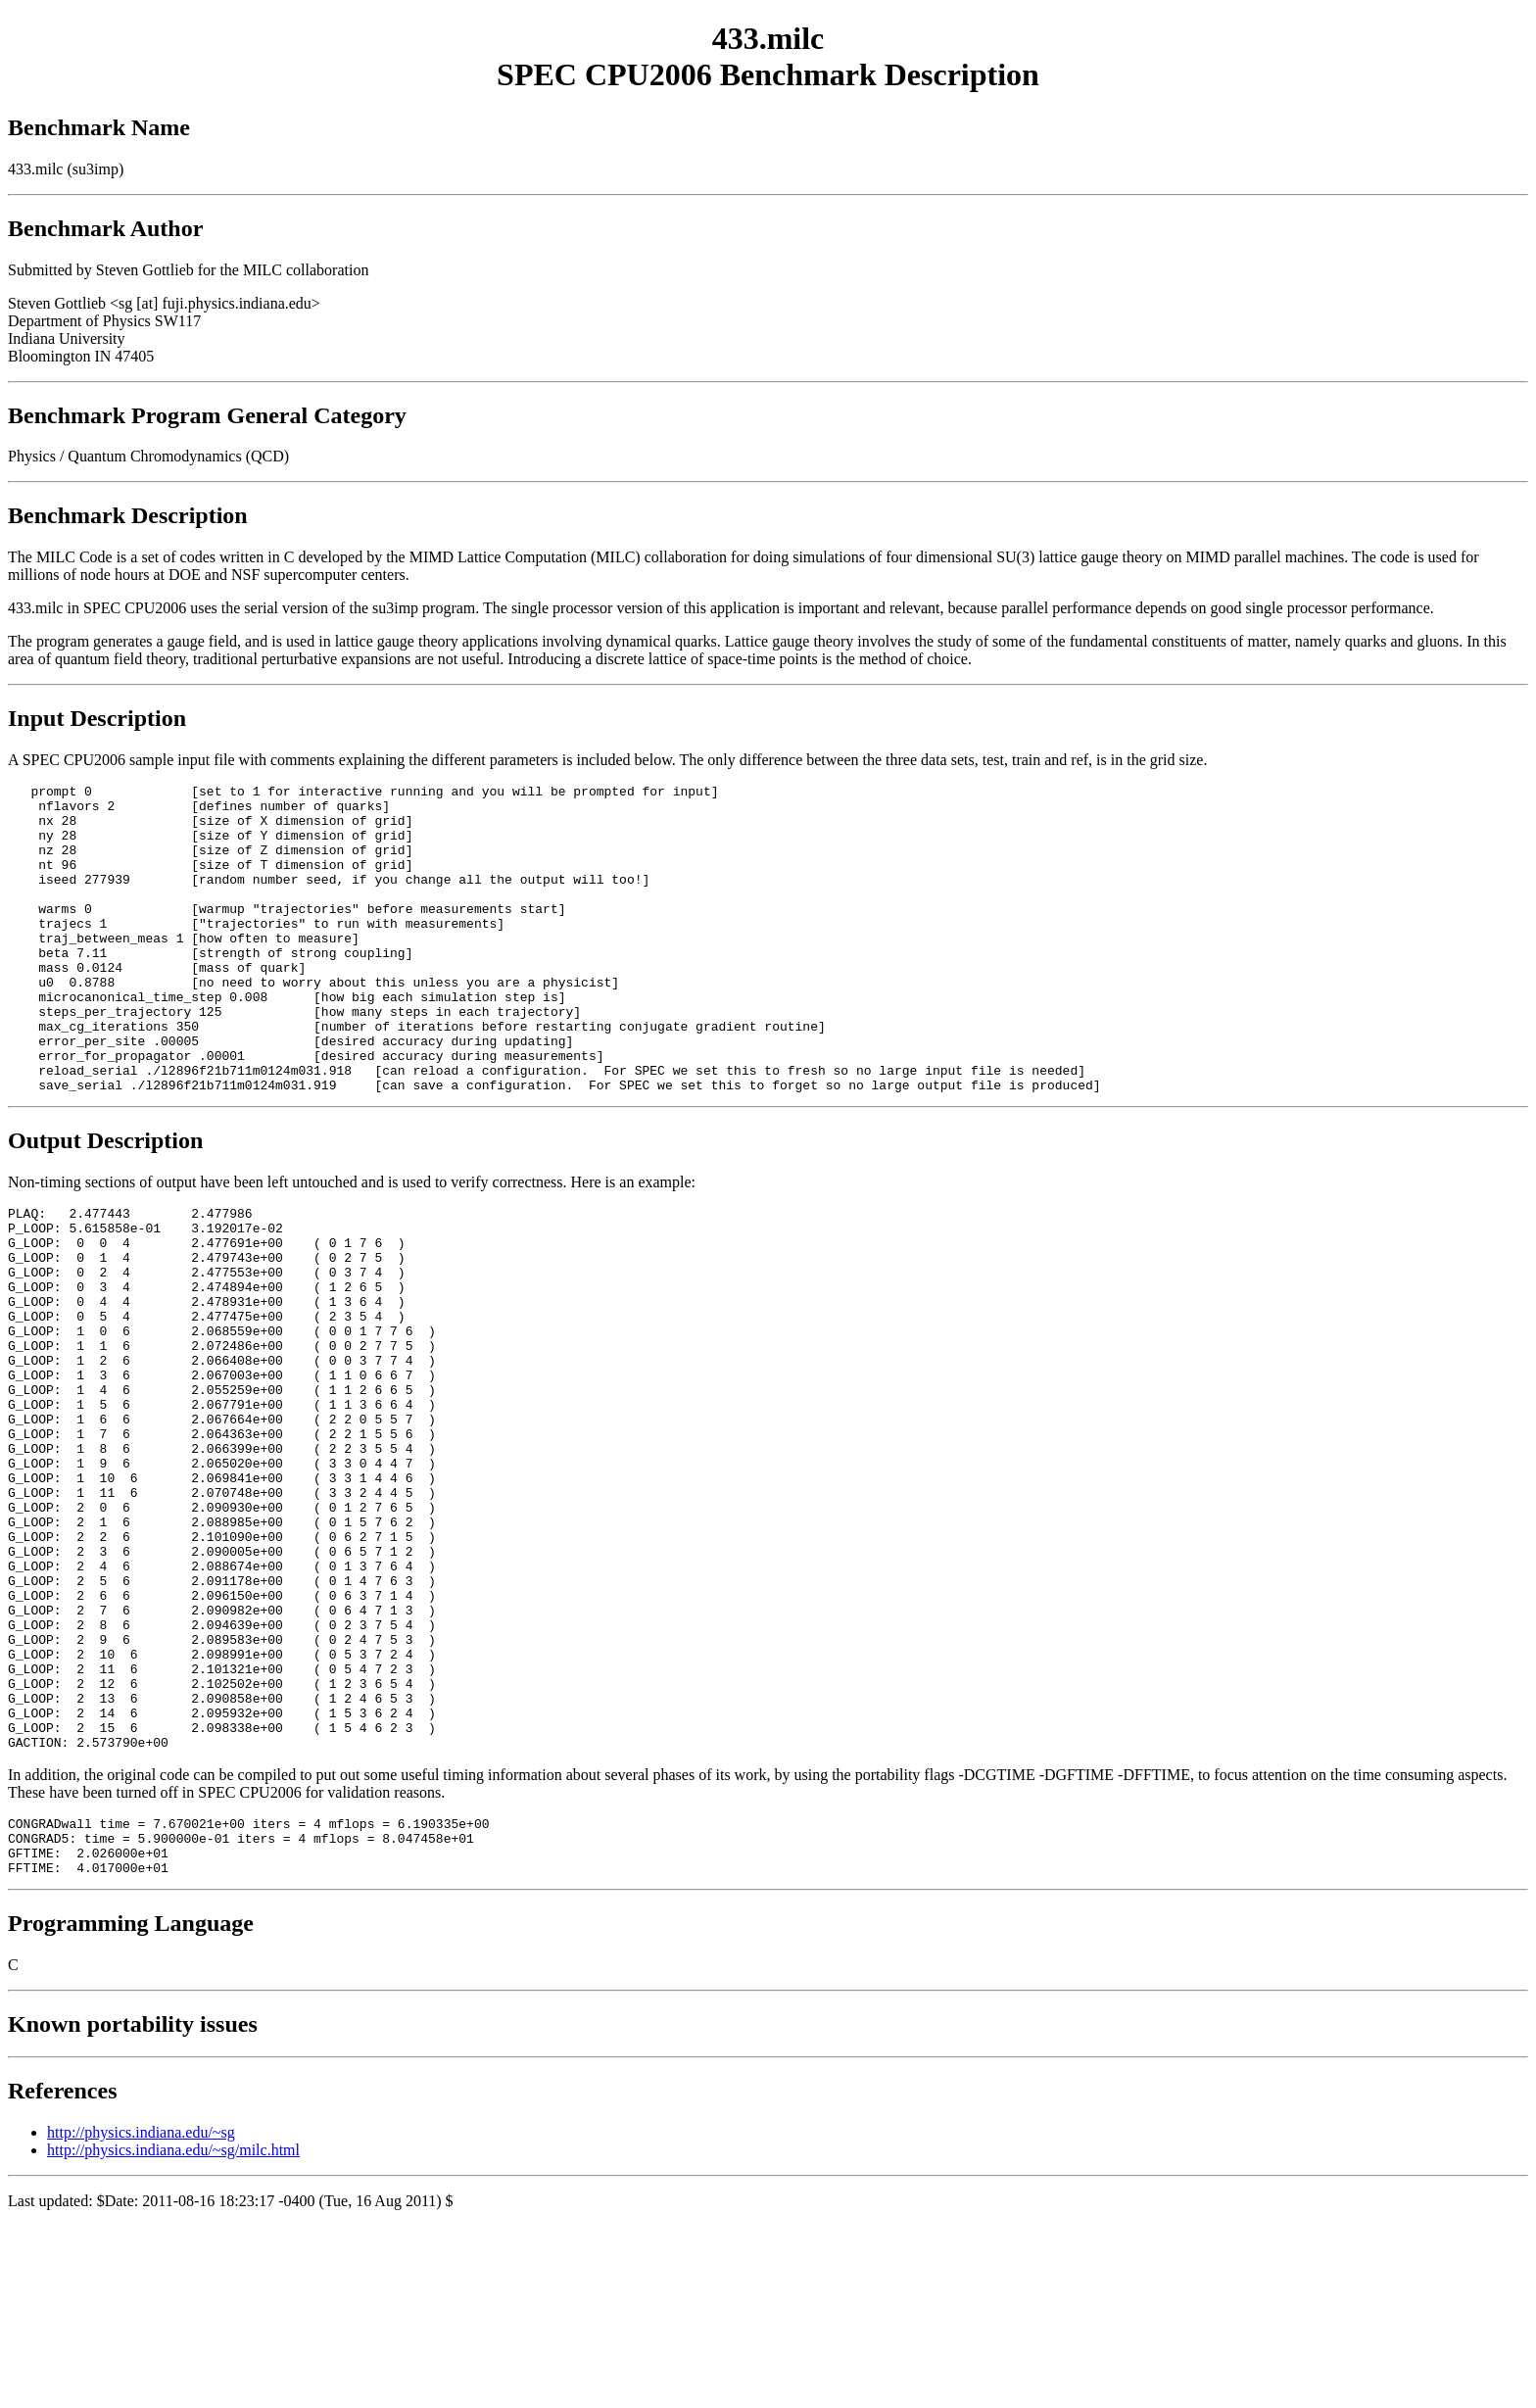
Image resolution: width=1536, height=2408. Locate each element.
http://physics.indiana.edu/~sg (141, 2314)
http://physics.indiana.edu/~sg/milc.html (173, 2332)
